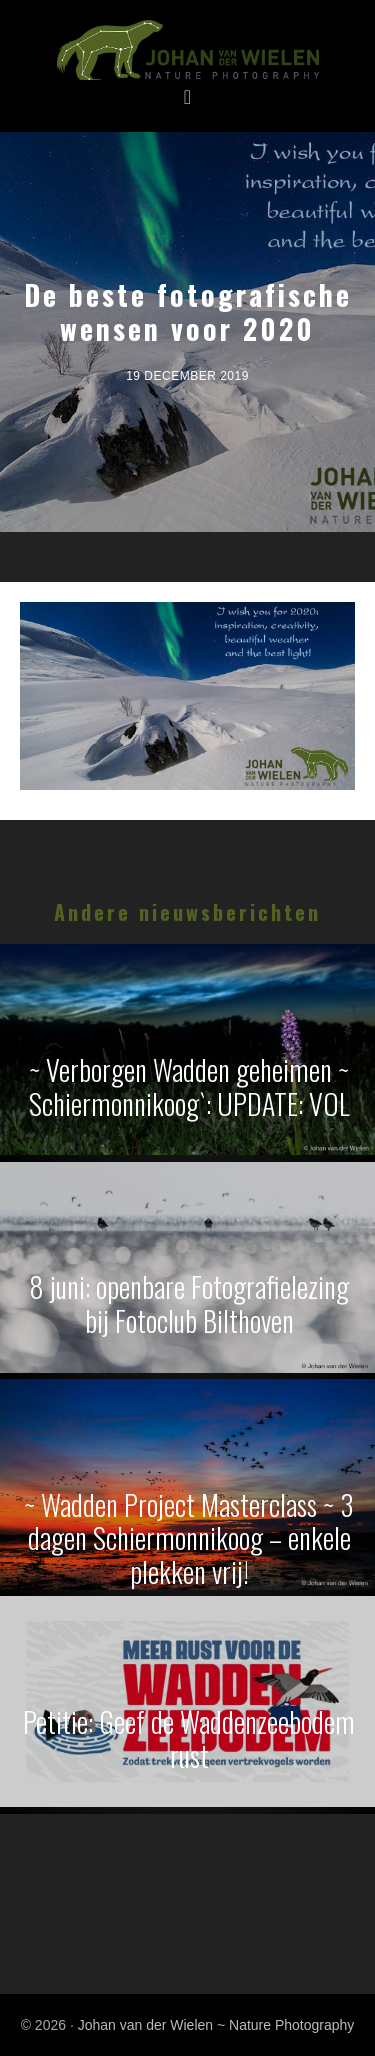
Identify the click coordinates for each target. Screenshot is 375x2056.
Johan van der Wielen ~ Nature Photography (187, 51)
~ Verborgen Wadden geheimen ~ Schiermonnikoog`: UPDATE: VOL (189, 1086)
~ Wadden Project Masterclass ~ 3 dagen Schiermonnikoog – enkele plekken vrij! (189, 1538)
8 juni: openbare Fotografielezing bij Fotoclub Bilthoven (189, 1303)
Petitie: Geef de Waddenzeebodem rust (189, 1738)
